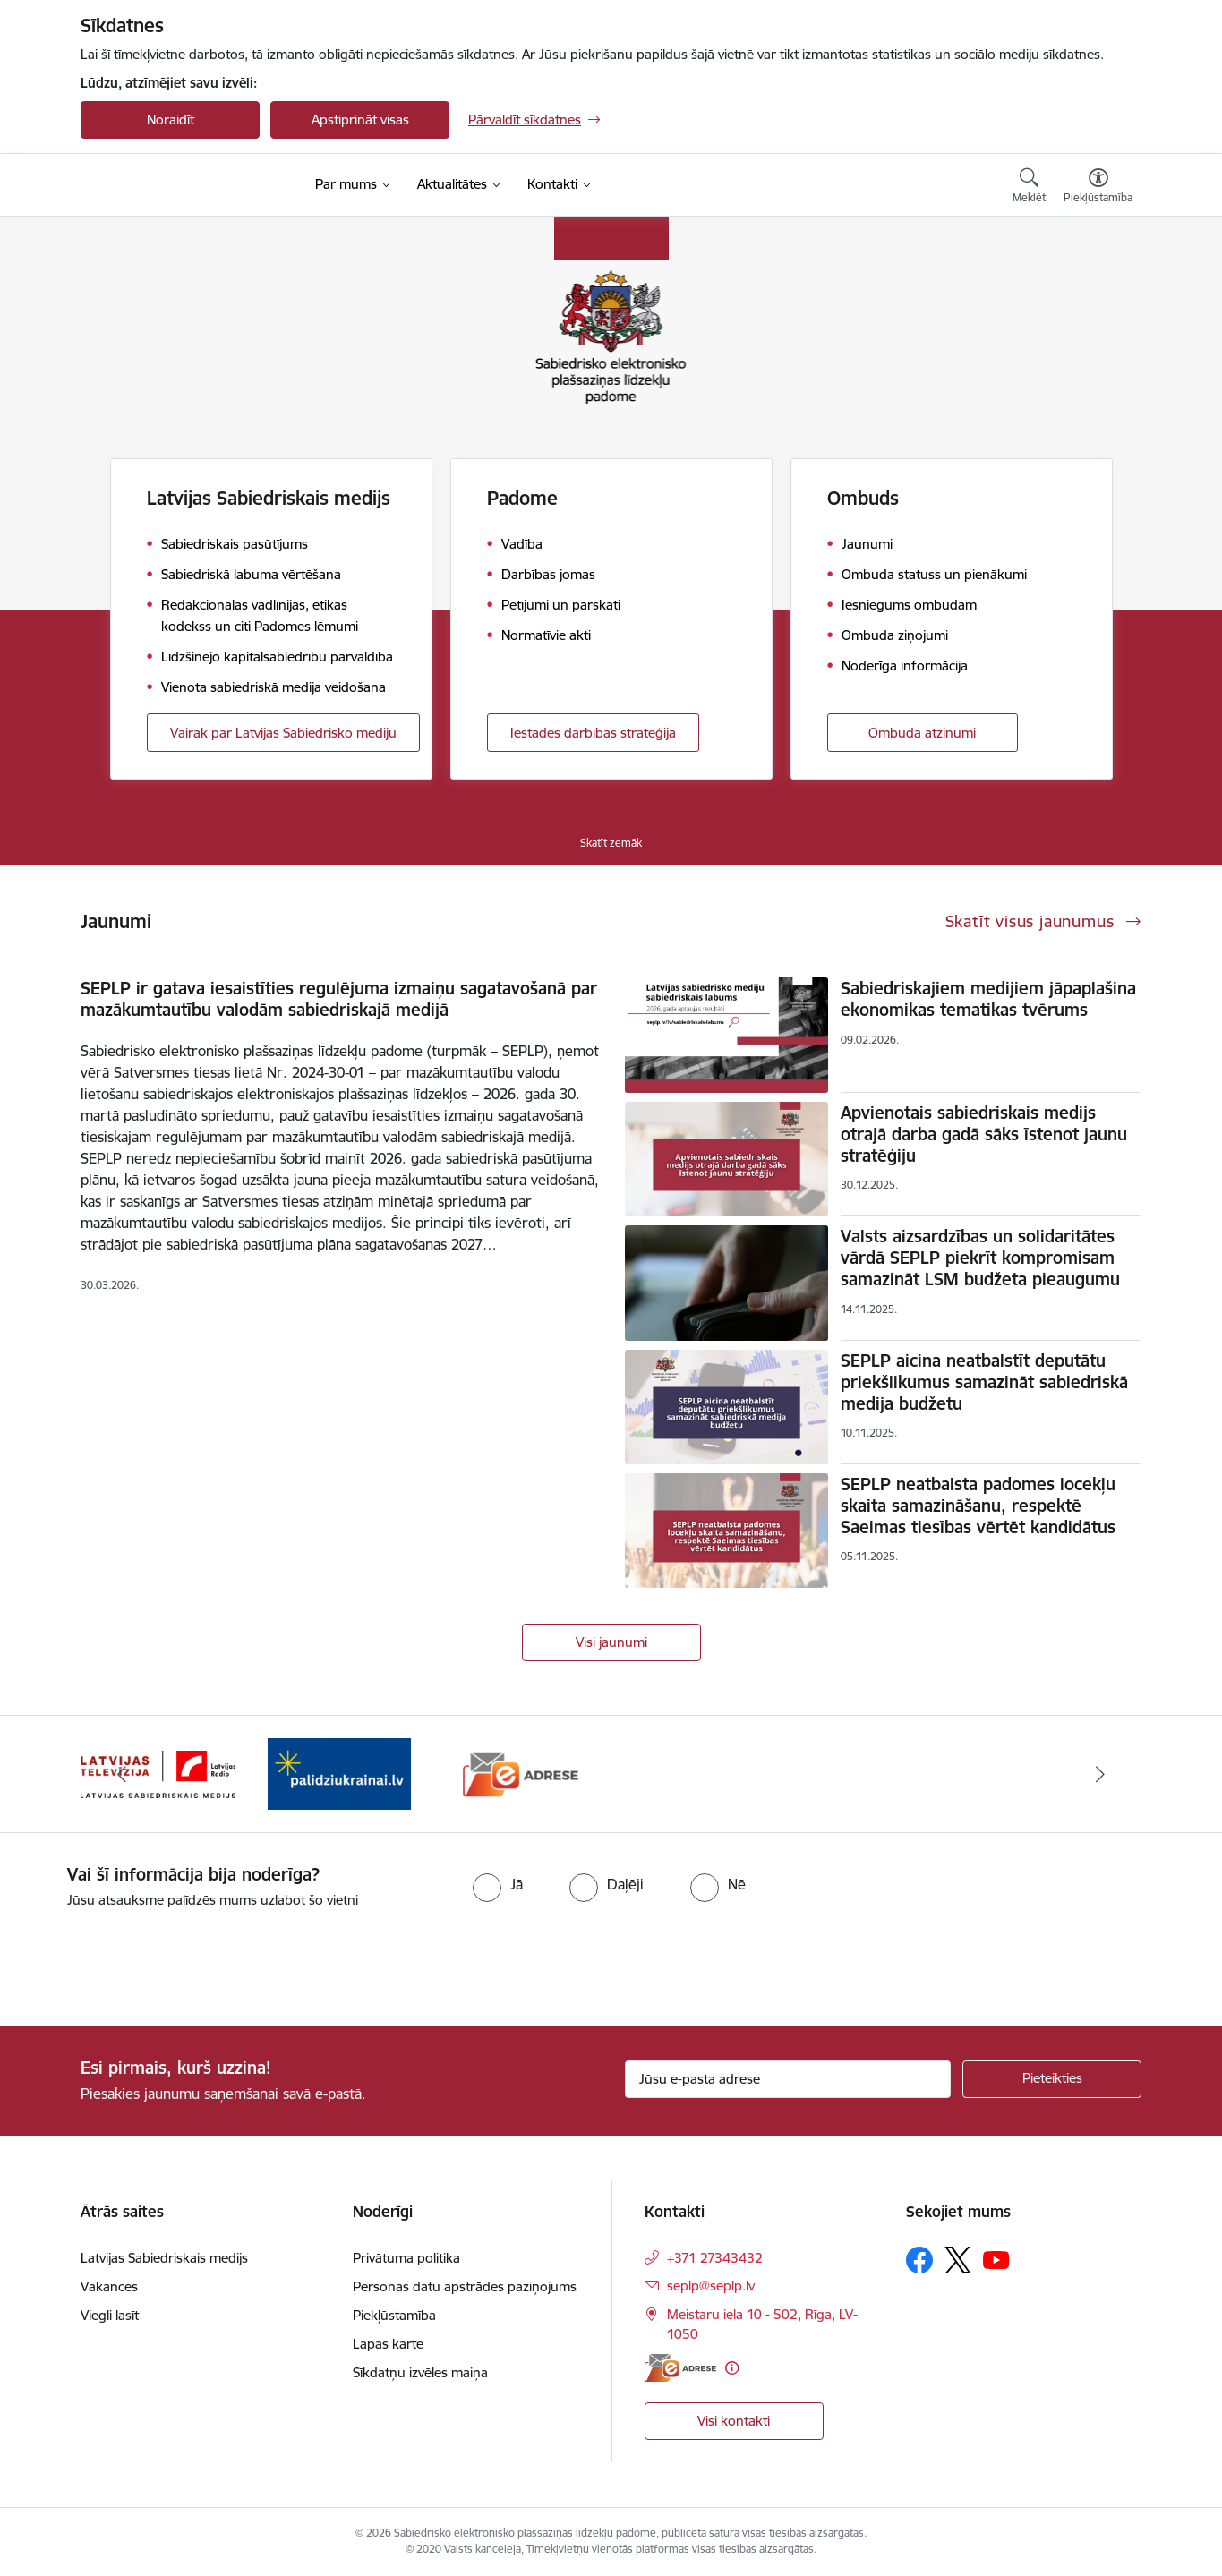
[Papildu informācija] (732, 2368)
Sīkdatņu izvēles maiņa (420, 2372)
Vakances (109, 2286)
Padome (522, 498)
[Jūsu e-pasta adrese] (788, 2079)
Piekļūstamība (394, 2315)
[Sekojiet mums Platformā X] (957, 2260)
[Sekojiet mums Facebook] (919, 2260)
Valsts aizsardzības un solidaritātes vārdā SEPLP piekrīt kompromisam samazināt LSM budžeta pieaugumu (980, 1257)
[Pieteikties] (1051, 2079)
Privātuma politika (406, 2257)
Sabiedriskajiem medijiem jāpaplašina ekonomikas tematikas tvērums (988, 998)
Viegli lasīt (110, 2315)
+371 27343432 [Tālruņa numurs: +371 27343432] (715, 2257)
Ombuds (863, 498)
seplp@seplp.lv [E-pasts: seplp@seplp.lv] (711, 2285)
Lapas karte (388, 2343)
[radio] (498, 1884)
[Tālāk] (1101, 1774)
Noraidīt (170, 119)
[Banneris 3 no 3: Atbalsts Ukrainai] (520, 1772)
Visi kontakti (733, 2420)
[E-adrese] (680, 2368)
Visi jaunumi (611, 1642)
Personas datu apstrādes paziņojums (465, 2286)
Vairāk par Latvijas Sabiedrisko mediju (283, 732)
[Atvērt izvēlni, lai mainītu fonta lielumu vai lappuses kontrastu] (1098, 187)
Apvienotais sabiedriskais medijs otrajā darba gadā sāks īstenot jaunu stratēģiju (984, 1134)
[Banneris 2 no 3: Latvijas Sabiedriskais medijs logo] (339, 1772)
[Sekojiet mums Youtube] (996, 2259)
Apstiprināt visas (360, 119)
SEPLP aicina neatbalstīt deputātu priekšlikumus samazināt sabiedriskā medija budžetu (984, 1382)
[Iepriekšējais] (121, 1774)
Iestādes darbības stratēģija (593, 732)
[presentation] (149, 1960)
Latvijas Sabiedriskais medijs (268, 498)
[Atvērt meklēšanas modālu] (1029, 187)
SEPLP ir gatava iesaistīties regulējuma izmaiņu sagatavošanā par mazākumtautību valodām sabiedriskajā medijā (339, 998)
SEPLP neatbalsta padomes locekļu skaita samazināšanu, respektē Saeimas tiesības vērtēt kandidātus (978, 1505)
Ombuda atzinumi (922, 732)
